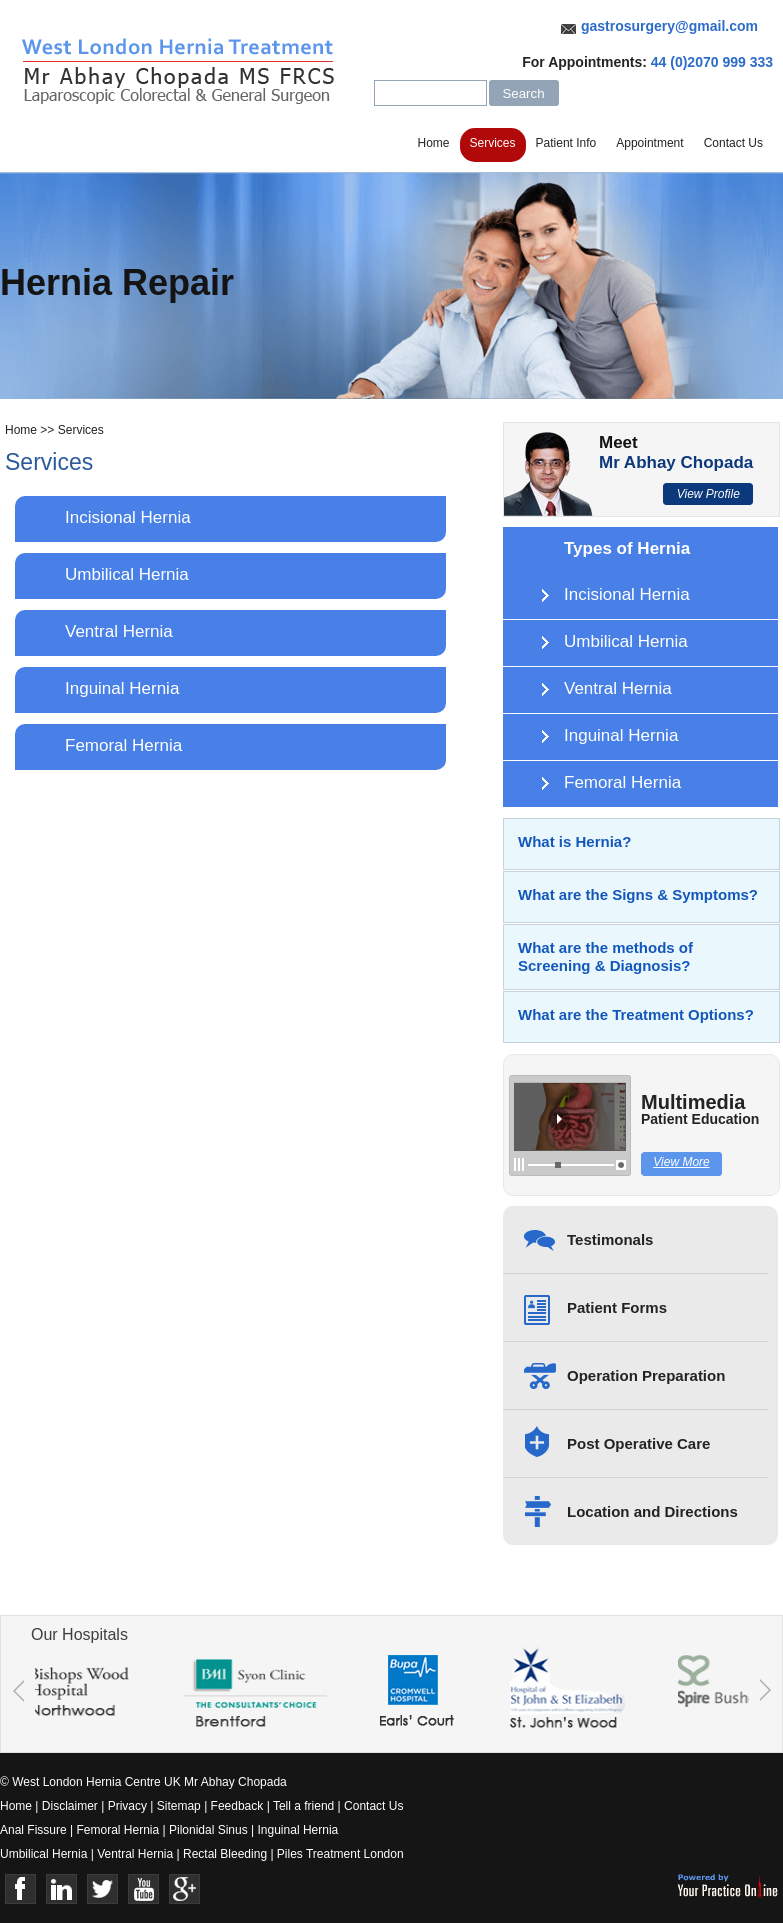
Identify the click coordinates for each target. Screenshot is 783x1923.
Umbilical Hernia (127, 574)
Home (434, 143)
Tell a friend (303, 1806)
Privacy (127, 1806)
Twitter (102, 1889)
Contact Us (733, 143)
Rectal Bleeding (226, 1854)
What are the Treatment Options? (636, 1014)
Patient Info (566, 143)
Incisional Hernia (128, 517)
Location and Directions (652, 1511)
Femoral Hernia (123, 745)
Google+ (184, 1889)
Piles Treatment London (340, 1854)
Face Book (20, 1889)
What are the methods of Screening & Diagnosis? (605, 956)
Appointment (649, 143)
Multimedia (700, 1111)
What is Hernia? (574, 841)
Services (493, 143)
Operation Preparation (646, 1375)
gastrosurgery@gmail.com (669, 26)
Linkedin (61, 1889)
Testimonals (610, 1239)
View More (681, 1162)
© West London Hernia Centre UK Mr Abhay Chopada (143, 1782)
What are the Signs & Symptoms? (638, 894)
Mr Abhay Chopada (676, 462)
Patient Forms (617, 1307)
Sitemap (179, 1806)
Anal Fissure (33, 1830)
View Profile (708, 494)
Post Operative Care (638, 1443)
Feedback (237, 1806)
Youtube (143, 1889)
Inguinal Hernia (122, 688)
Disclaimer (70, 1806)
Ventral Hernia (119, 631)
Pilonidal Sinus (208, 1830)
